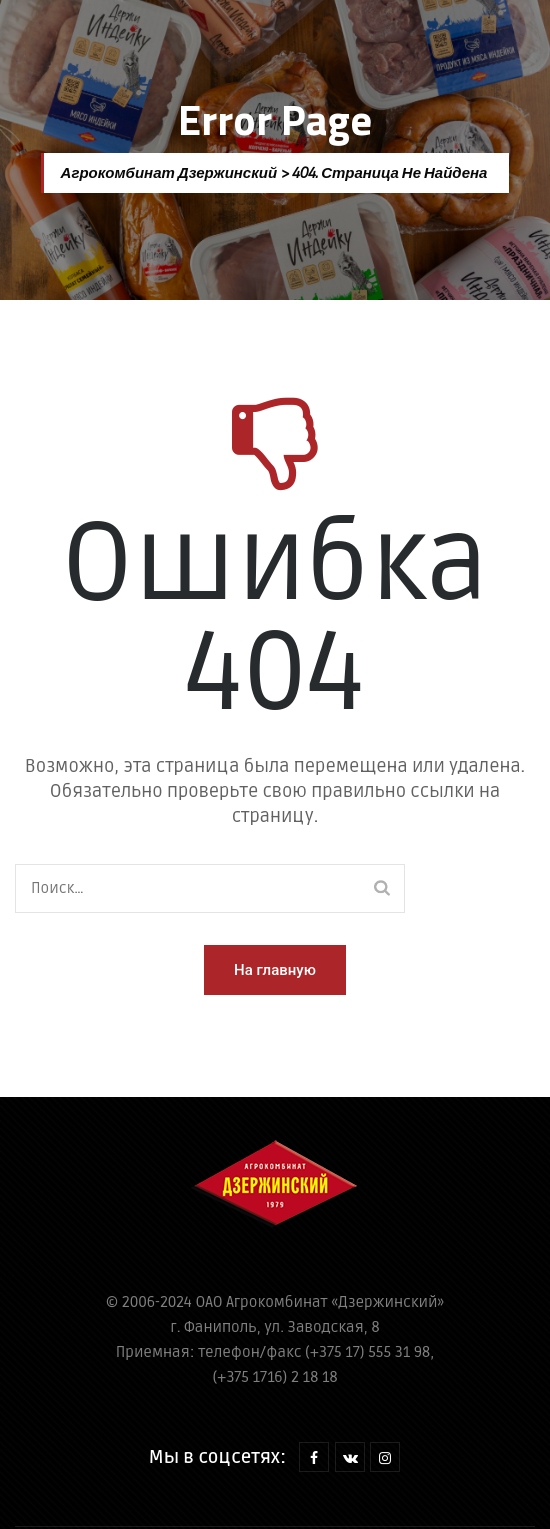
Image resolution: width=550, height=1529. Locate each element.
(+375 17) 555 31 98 (367, 1352)
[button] (275, 970)
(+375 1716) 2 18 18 (274, 1377)
